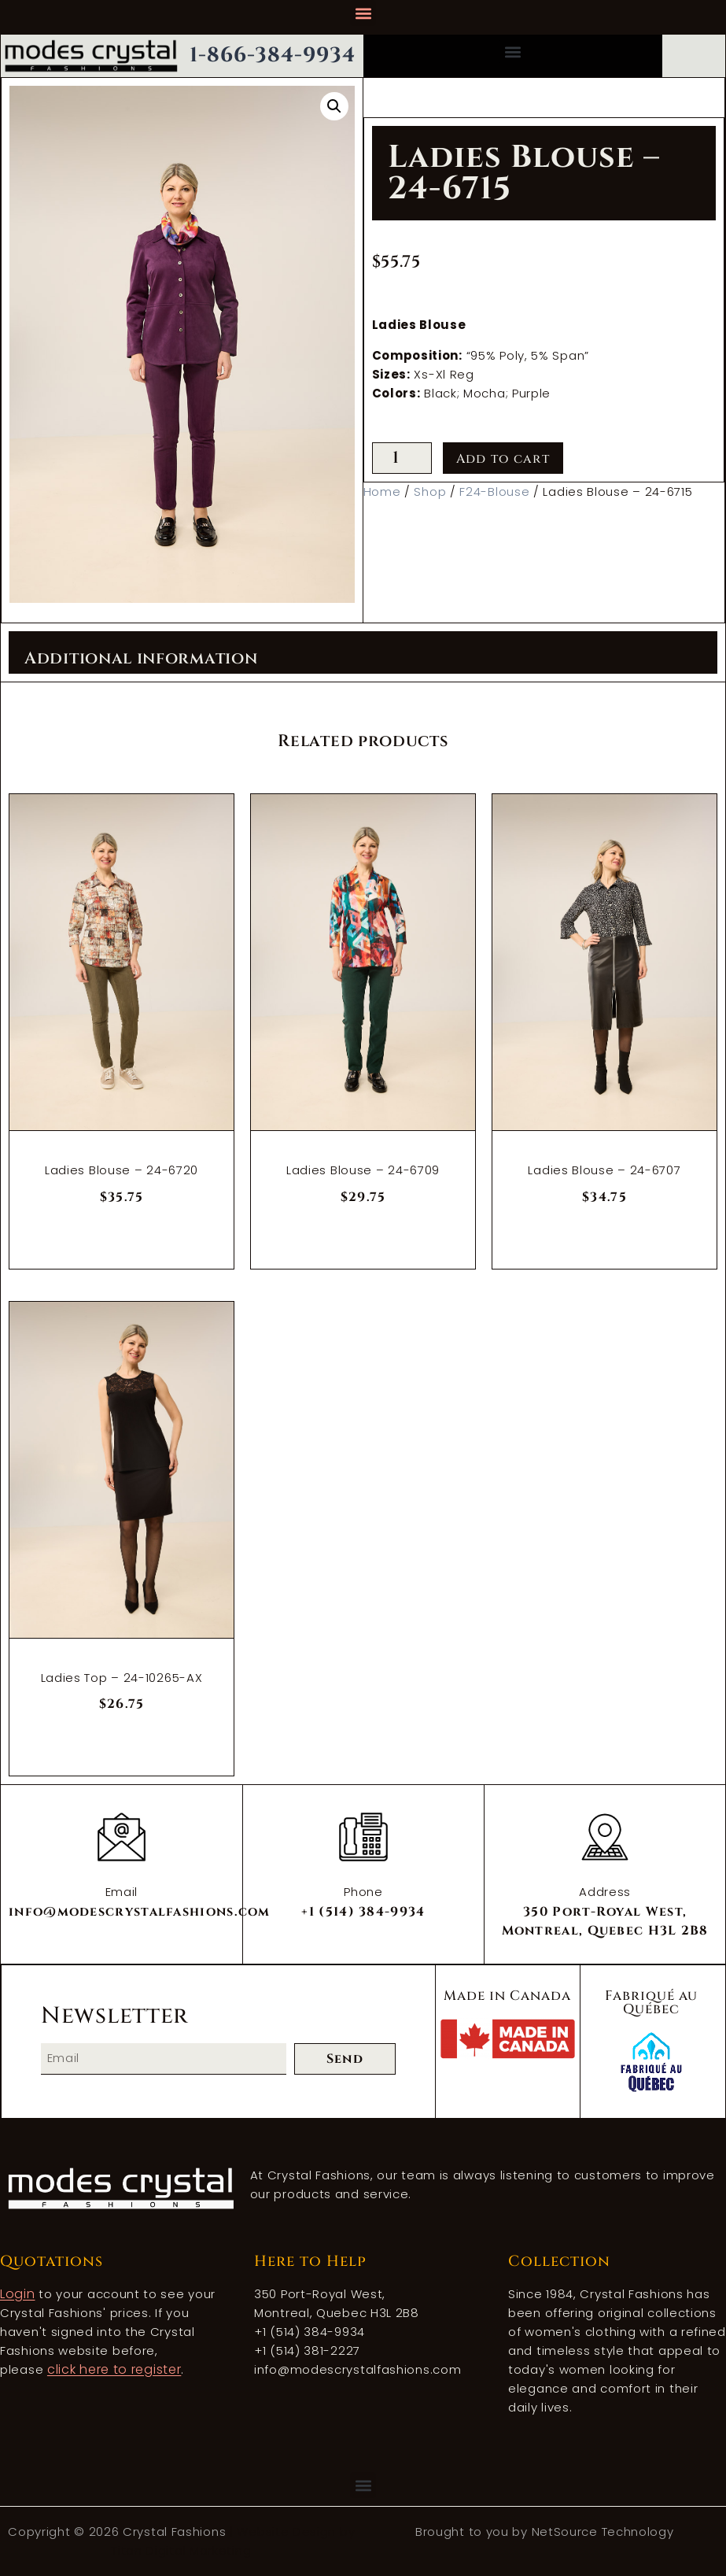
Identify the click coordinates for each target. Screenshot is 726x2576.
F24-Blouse (494, 491)
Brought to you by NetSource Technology (544, 2531)
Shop (430, 491)
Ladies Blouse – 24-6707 (604, 1170)
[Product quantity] (402, 458)
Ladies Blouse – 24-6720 (121, 1170)
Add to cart (503, 459)
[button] (363, 13)
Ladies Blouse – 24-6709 (363, 1170)
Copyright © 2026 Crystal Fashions (119, 2531)
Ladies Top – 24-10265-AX (122, 1677)
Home (382, 491)
